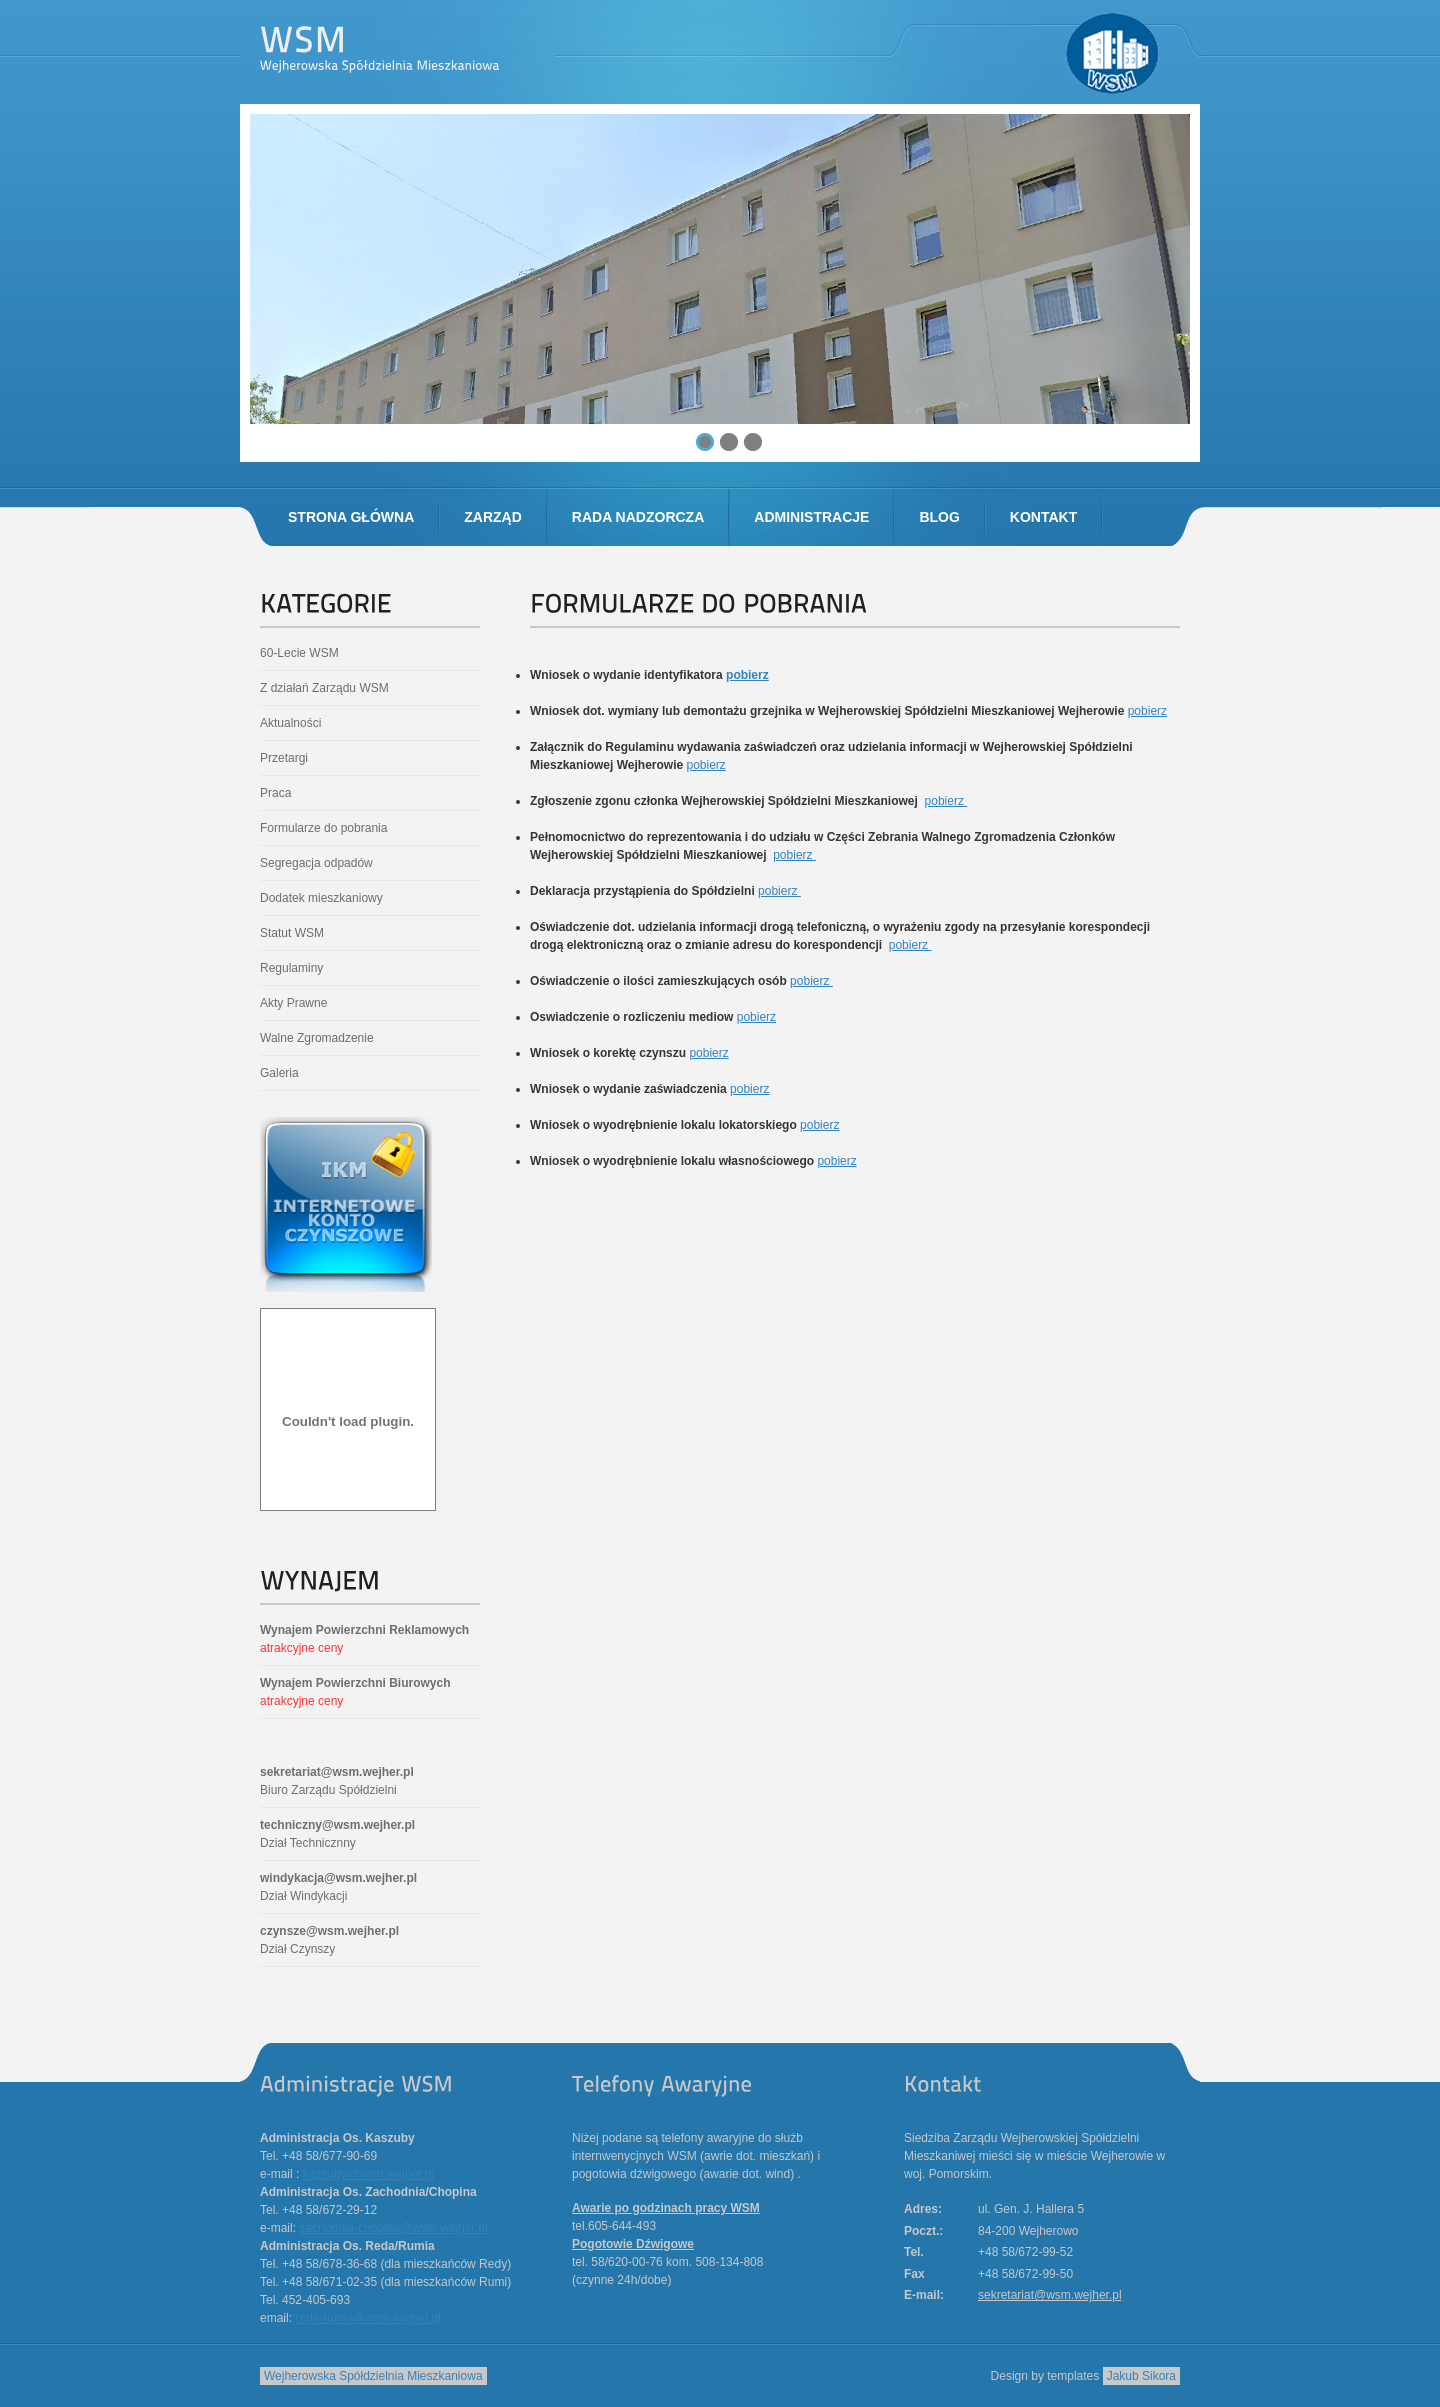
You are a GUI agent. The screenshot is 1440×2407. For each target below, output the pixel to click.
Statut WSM (292, 933)
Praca (275, 793)
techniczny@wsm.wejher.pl (337, 1825)
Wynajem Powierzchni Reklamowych (364, 1630)
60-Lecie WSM (299, 653)
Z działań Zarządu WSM (324, 688)
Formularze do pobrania (323, 828)
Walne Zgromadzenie (317, 1038)
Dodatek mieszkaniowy (321, 898)
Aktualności (290, 723)
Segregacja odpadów (316, 863)
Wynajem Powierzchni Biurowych (355, 1683)
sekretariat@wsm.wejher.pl (337, 1772)
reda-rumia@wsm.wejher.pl (368, 2318)
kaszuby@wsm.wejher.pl (369, 2174)
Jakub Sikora (1141, 2376)
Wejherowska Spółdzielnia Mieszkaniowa (373, 2376)
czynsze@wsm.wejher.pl (329, 1931)
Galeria (279, 1073)
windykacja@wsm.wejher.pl (338, 1878)
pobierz (747, 675)
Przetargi (284, 758)
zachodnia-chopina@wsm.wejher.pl (393, 2228)
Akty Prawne (293, 1003)
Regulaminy (291, 968)
